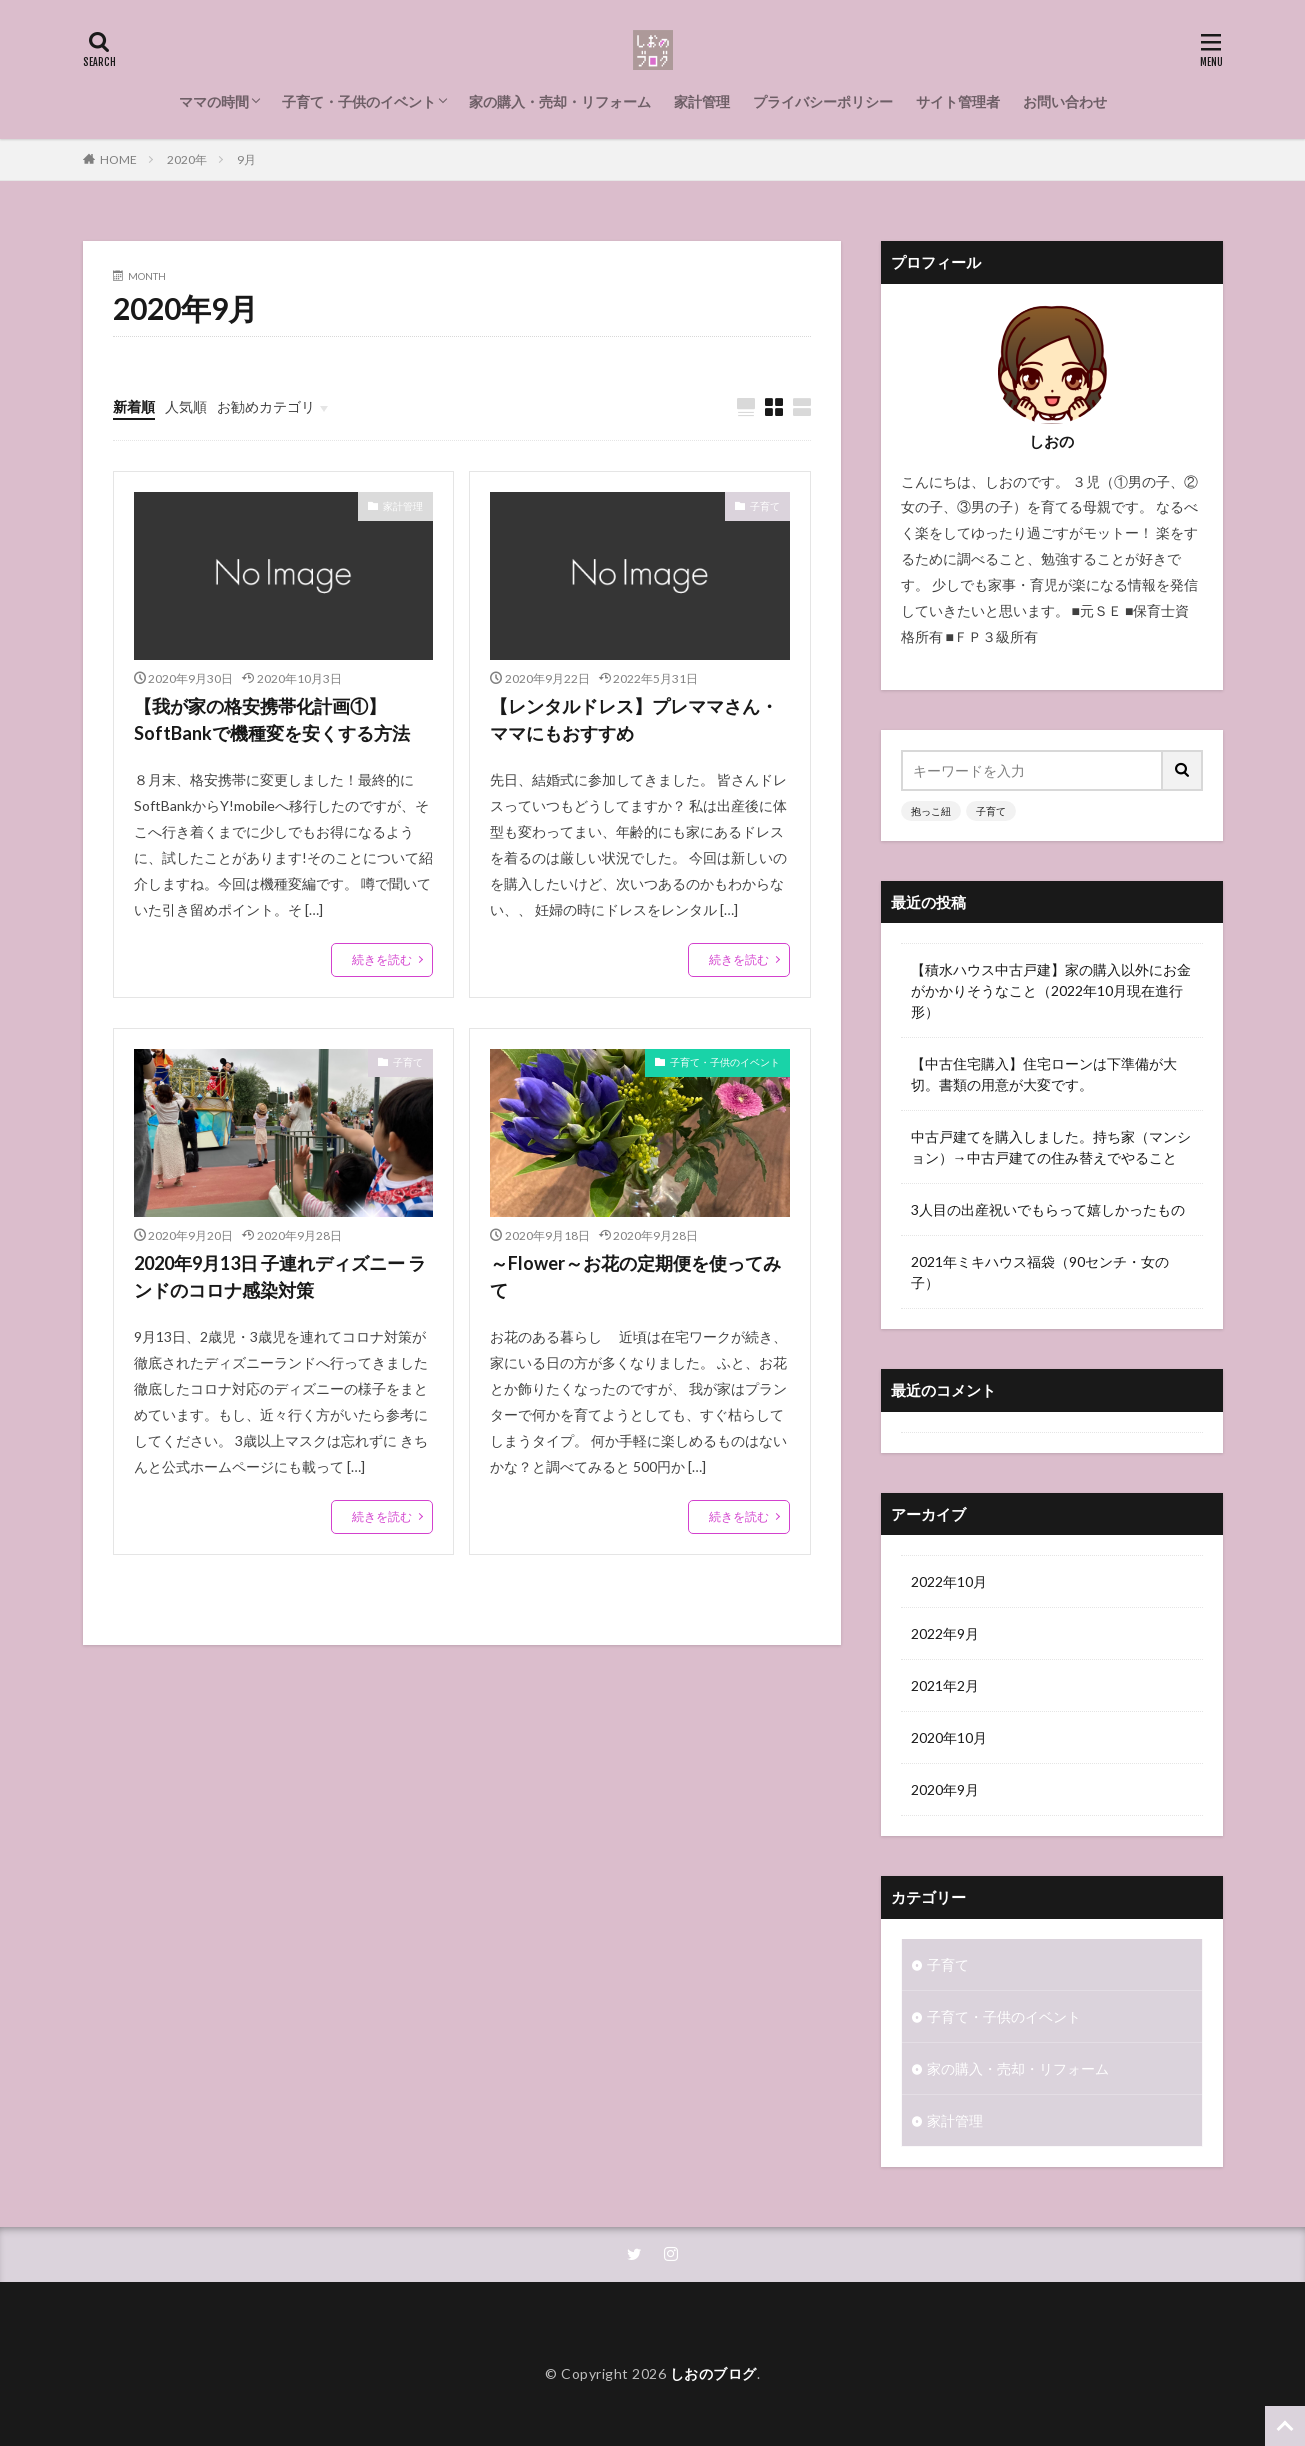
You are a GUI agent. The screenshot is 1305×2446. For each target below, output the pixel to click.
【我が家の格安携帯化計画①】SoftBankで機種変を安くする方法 (272, 719)
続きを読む (382, 959)
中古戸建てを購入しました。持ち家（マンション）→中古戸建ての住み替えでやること (1051, 1147)
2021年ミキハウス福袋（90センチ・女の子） (1040, 1272)
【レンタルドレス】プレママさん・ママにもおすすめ (634, 719)
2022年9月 (945, 1633)
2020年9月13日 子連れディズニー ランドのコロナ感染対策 (280, 1276)
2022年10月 (949, 1581)
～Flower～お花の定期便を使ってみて (635, 1276)
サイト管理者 (958, 101)
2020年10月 (949, 1737)
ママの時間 (214, 101)
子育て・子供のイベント (359, 101)
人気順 (186, 406)
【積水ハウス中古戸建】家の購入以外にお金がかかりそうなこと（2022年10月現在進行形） (1051, 990)
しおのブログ (713, 2373)
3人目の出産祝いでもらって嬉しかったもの (1048, 1209)
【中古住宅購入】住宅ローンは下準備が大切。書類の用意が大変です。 (1044, 1074)
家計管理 (702, 101)
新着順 (134, 406)
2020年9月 (945, 1789)
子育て (765, 506)
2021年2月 (945, 1685)
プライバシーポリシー (823, 101)
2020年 (187, 159)
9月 (246, 159)
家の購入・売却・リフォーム (560, 101)
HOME (118, 159)
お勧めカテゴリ (266, 406)
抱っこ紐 (931, 811)
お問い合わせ (1065, 101)
